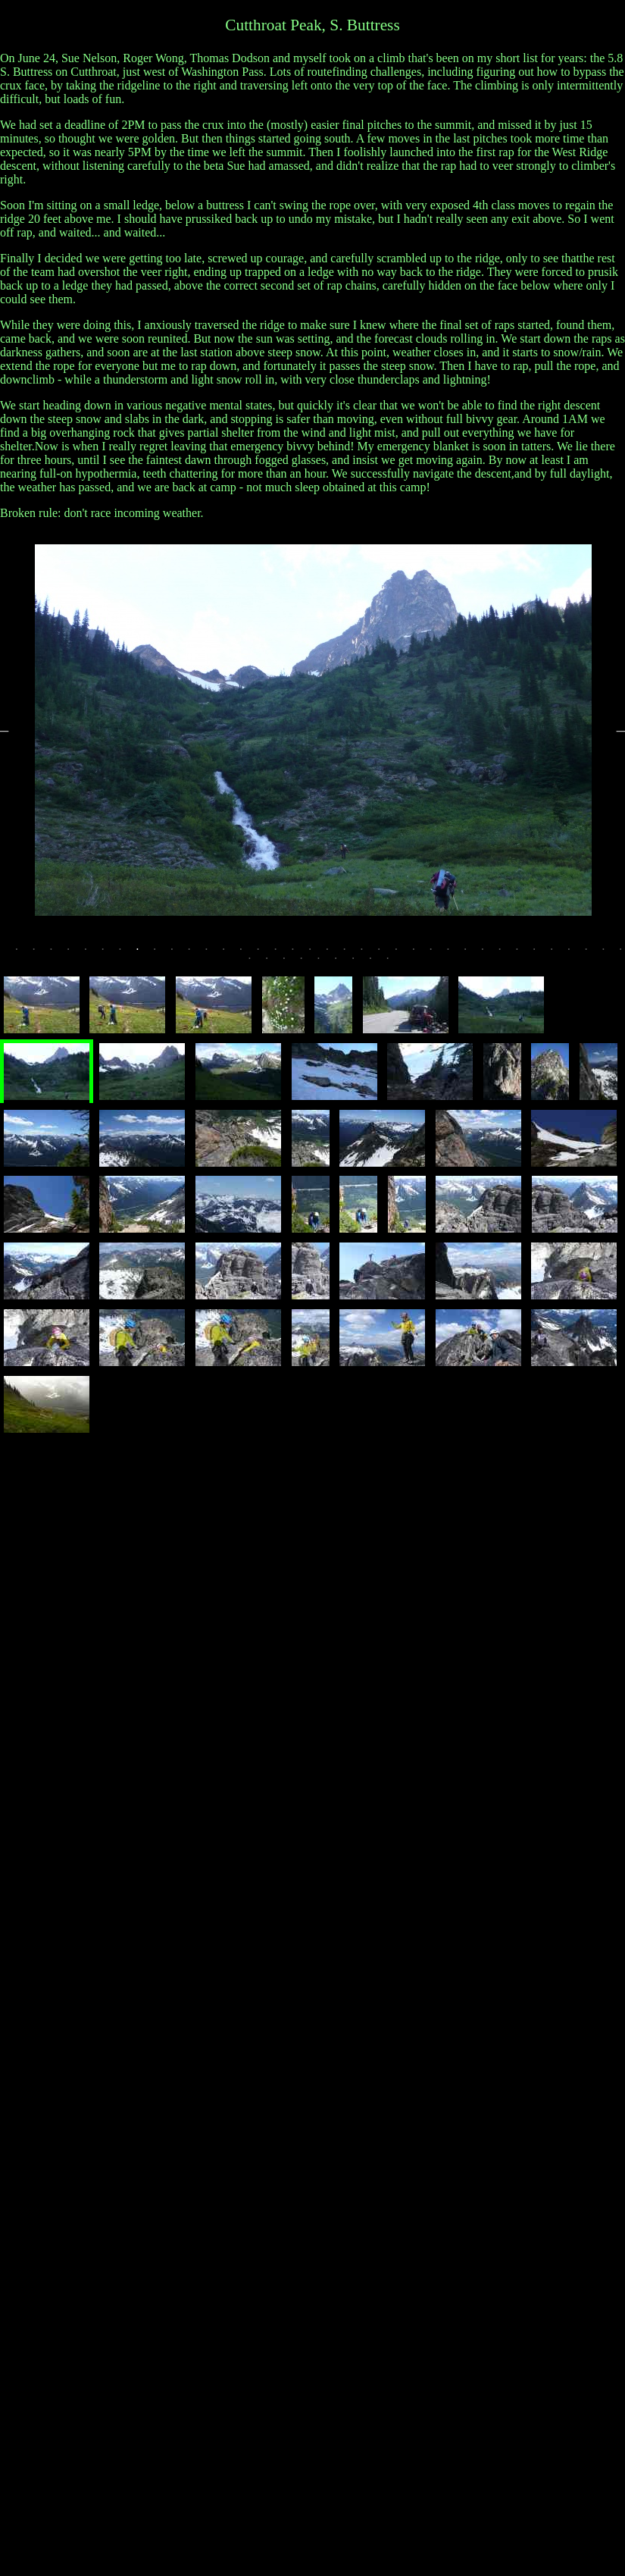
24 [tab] (420, 954)
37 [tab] (256, 964)
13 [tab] (230, 954)
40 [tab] (308, 964)
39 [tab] (290, 964)
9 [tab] (161, 954)
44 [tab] (377, 964)
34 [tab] (593, 954)
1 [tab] (23, 954)
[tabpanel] (313, 730)
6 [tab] (109, 954)
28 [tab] (489, 954)
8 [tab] (144, 954)
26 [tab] (455, 954)
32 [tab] (558, 954)
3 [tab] (58, 954)
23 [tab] (403, 954)
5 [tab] (92, 954)
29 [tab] (506, 954)
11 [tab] (196, 954)
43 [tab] (359, 964)
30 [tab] (524, 954)
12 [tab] (213, 954)
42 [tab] (342, 964)
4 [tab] (75, 954)
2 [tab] (40, 954)
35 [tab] (610, 954)
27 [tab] (472, 954)
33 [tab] (575, 954)
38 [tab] (273, 964)
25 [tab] (437, 954)
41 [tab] (325, 964)
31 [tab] (540, 954)
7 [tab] (127, 954)
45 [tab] (394, 964)
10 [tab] (178, 954)
